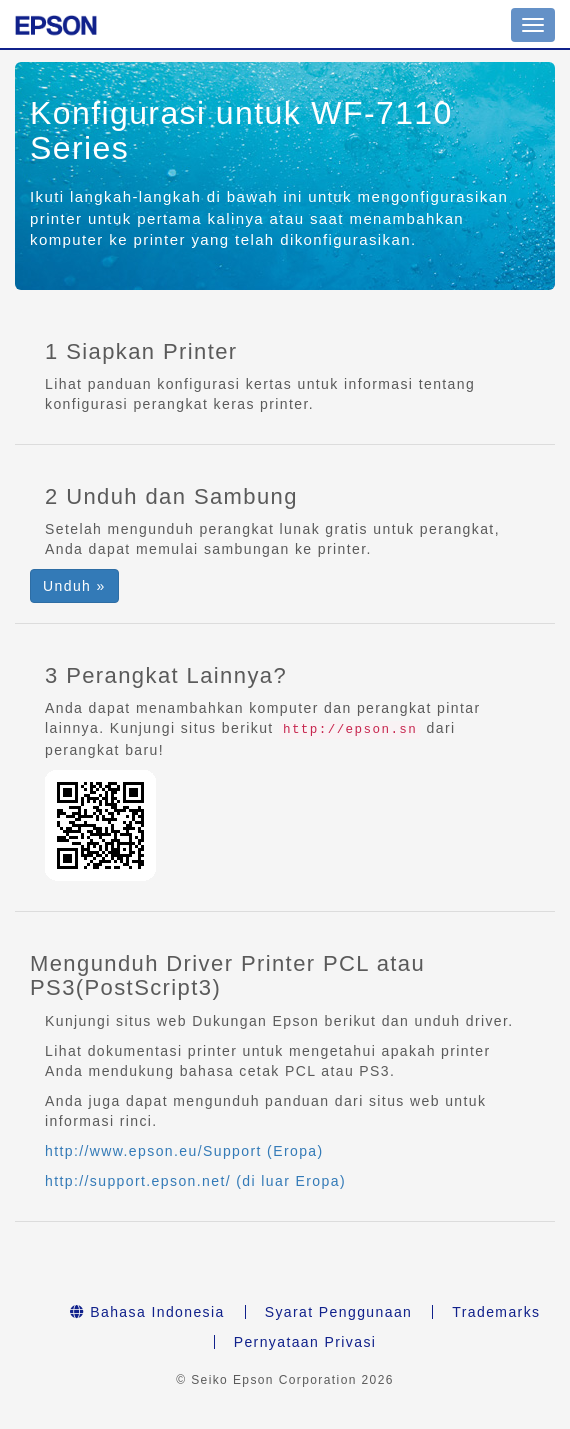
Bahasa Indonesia (147, 1312)
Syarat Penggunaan (339, 1312)
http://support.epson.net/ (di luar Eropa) (195, 1181)
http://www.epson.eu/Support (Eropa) (184, 1151)
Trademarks (496, 1312)
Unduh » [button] (74, 586)
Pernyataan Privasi (305, 1342)
